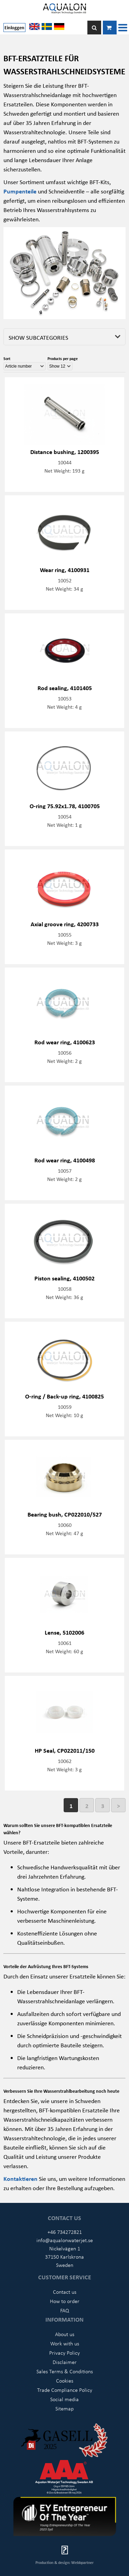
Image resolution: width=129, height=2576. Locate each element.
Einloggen (14, 27)
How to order (64, 2301)
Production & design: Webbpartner (64, 2562)
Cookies (64, 2380)
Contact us (64, 2291)
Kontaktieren (21, 2178)
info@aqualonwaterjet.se (64, 2240)
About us (64, 2334)
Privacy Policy (64, 2352)
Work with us (64, 2343)
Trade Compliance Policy (64, 2390)
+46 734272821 (64, 2232)
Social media (64, 2399)
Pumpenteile (20, 191)
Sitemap (64, 2408)
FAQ (64, 2310)
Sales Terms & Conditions (64, 2371)
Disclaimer (65, 2362)
